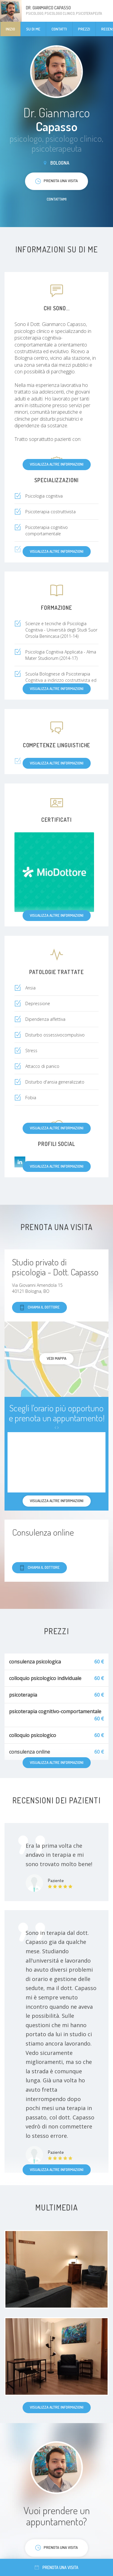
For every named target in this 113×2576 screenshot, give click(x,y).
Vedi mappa (56, 1358)
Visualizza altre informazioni (56, 464)
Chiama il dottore (39, 1307)
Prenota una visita (56, 2567)
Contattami (57, 199)
